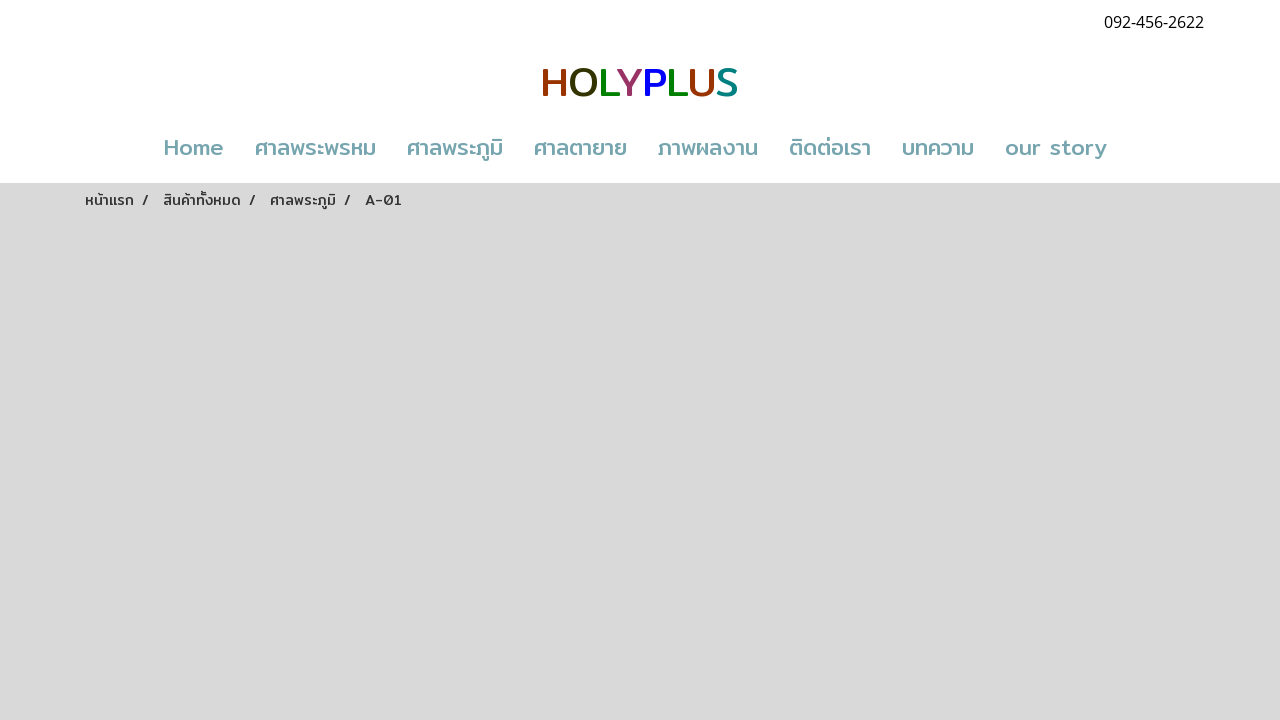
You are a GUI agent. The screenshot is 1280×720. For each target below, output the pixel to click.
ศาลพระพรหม (315, 147)
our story (1056, 147)
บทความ (938, 147)
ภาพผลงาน (708, 147)
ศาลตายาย (580, 147)
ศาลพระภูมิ (455, 147)
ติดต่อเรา (830, 147)
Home (194, 147)
